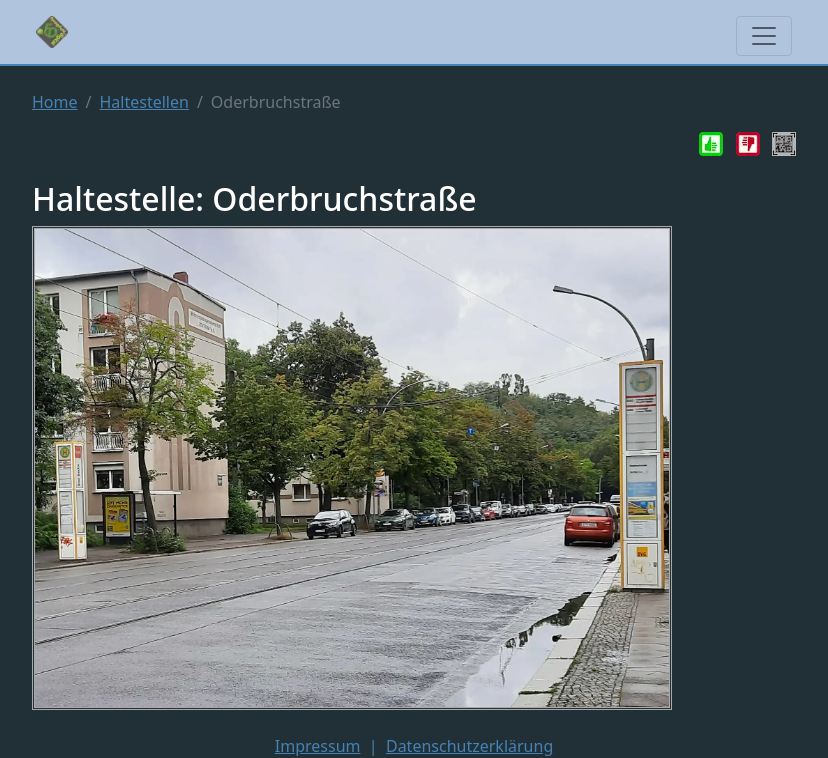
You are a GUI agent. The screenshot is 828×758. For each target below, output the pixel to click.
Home (55, 102)
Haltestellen (143, 102)
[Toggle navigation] (764, 36)
